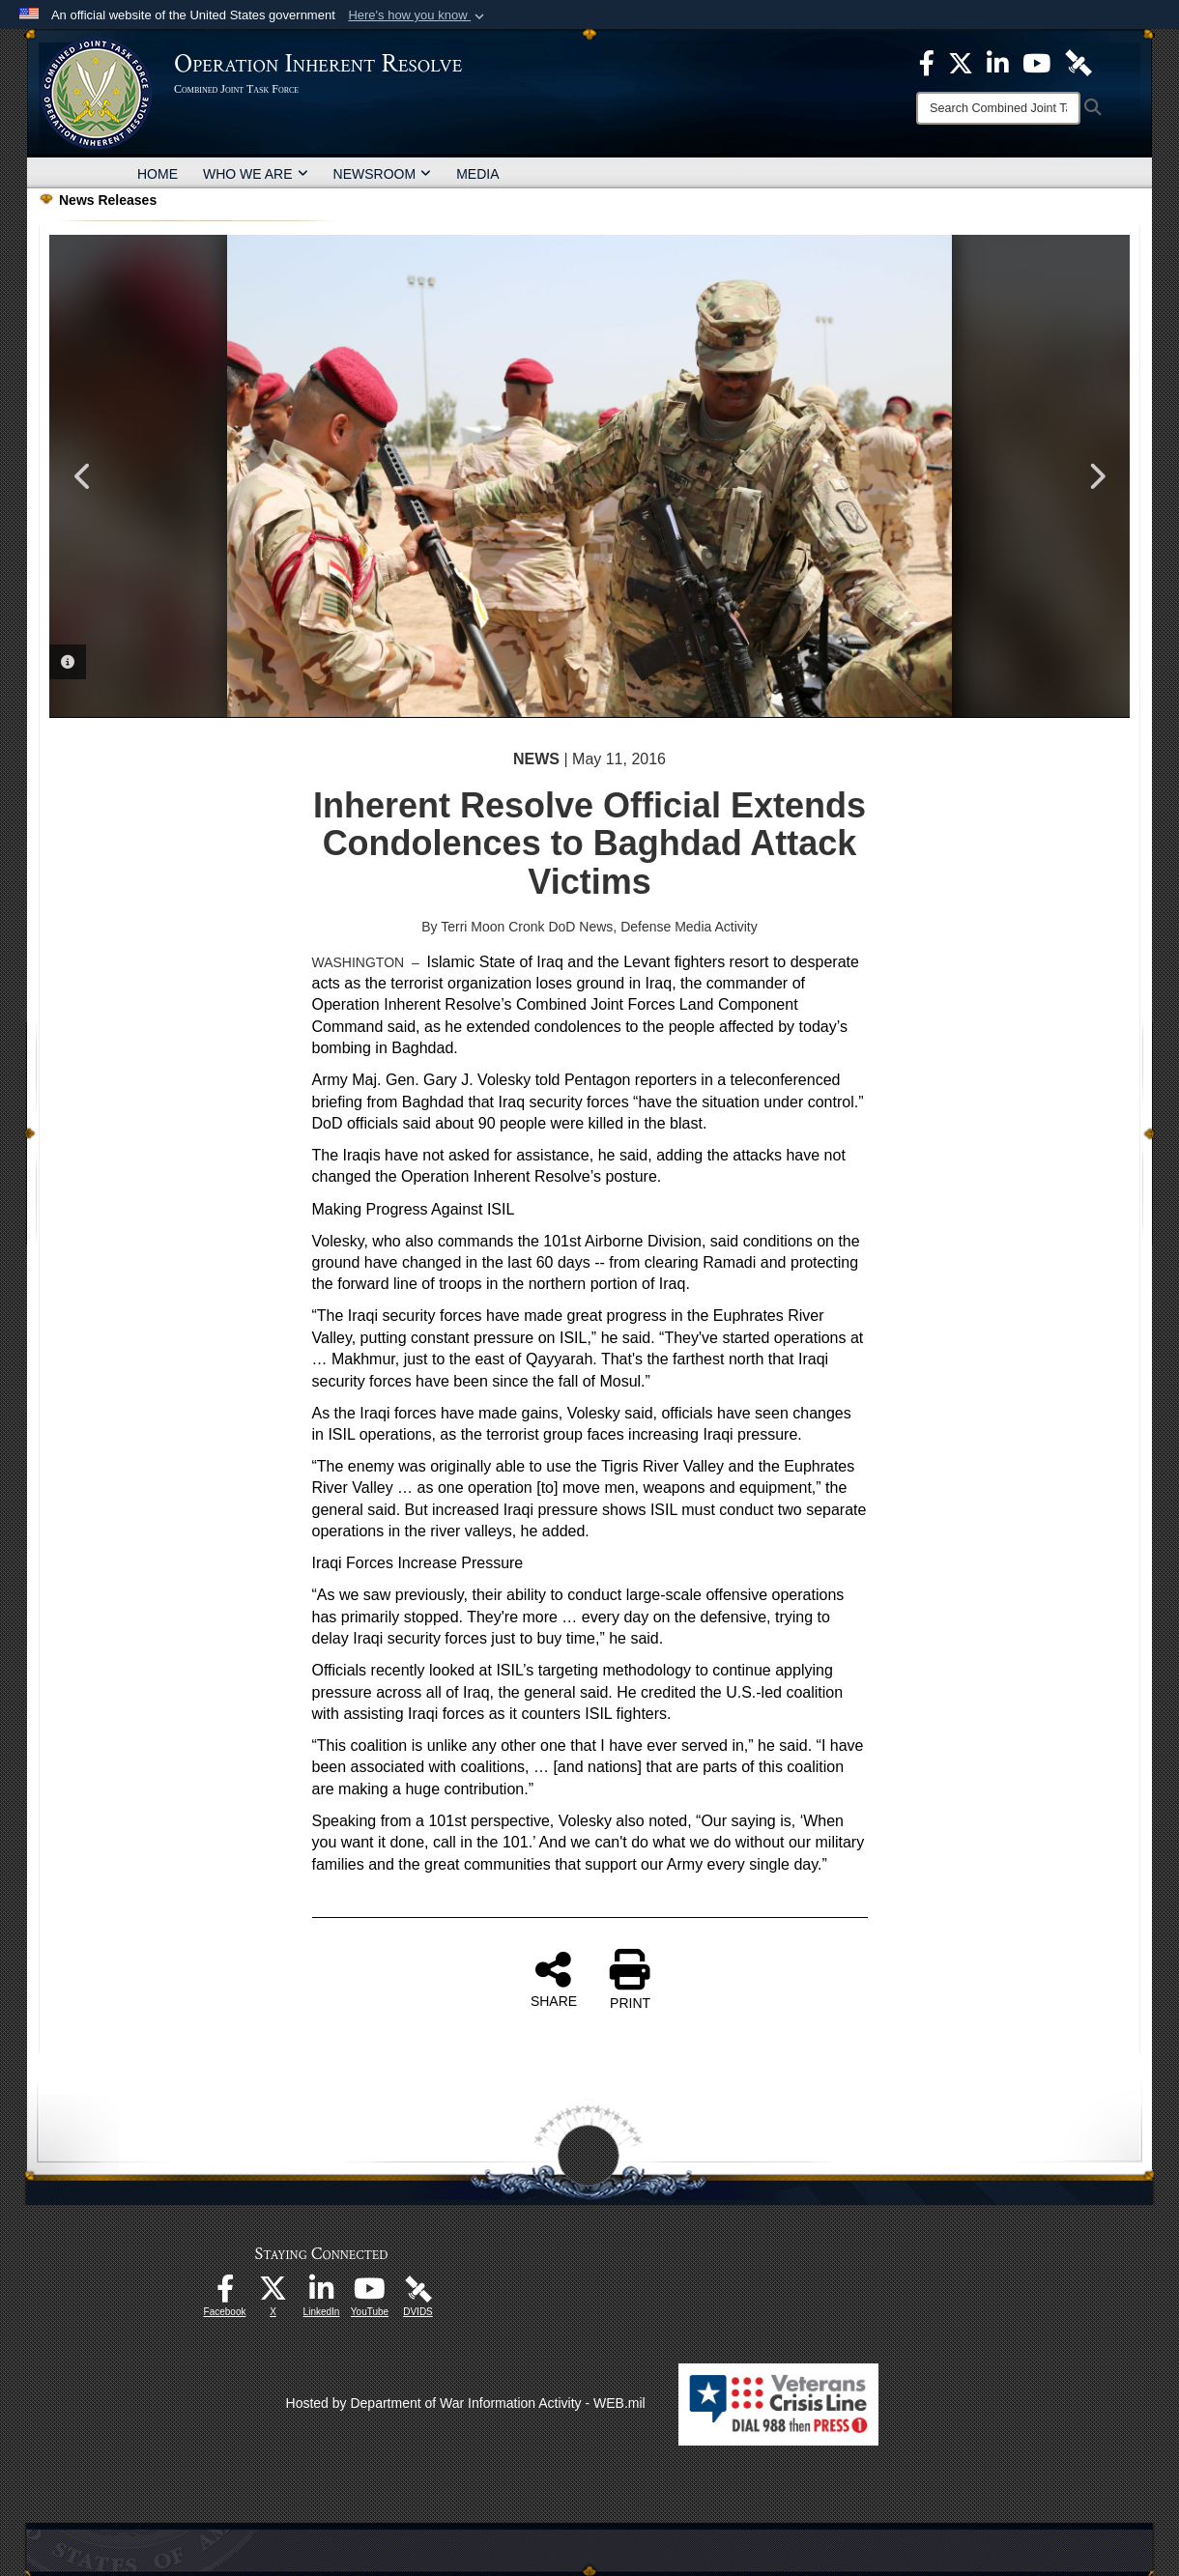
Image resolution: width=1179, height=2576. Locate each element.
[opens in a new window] (225, 2294)
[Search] (998, 108)
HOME (157, 174)
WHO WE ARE (255, 174)
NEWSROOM (382, 174)
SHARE (554, 1979)
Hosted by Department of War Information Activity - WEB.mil (466, 2403)
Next (1096, 476)
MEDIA (477, 174)
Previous (83, 476)
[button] (418, 15)
